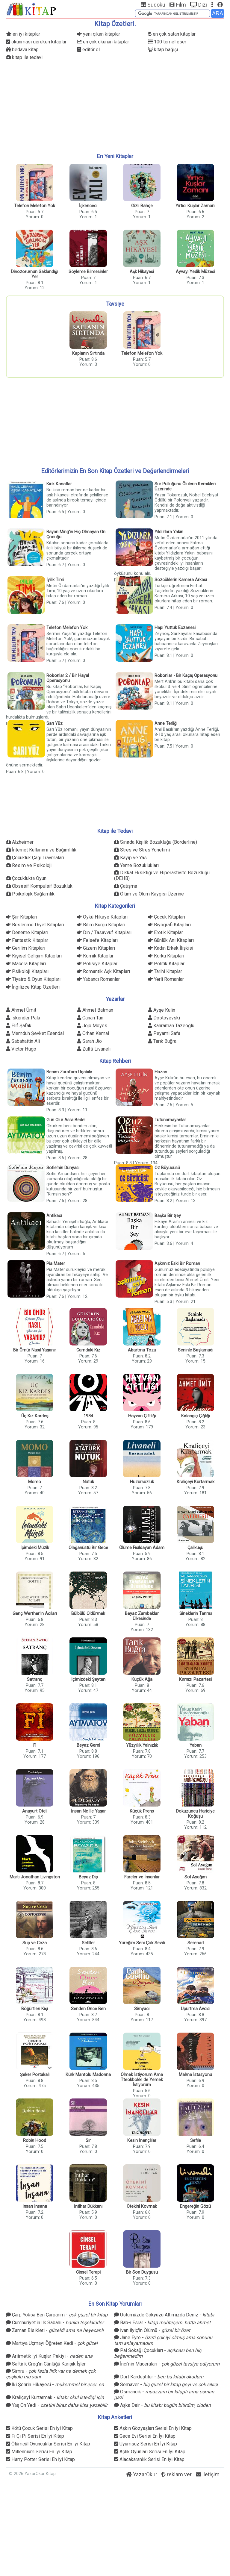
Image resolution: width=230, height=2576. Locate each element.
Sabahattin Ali (23, 1041)
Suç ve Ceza (34, 1942)
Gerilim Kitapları (25, 948)
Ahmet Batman (95, 1010)
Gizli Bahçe (142, 205)
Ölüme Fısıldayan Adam (141, 1547)
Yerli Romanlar (166, 979)
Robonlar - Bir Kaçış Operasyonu (186, 675)
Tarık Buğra (162, 1041)
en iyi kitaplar (23, 34)
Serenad (195, 1942)
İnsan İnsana (34, 2206)
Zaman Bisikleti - (55, 2330)
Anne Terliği (166, 723)
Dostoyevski (164, 1018)
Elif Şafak (18, 1025)
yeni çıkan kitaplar (98, 34)
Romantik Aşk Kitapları (103, 971)
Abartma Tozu (142, 1350)
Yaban (196, 1745)
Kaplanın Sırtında (88, 353)
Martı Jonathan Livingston (35, 1877)
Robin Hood (34, 2140)
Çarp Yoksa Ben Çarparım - (57, 2315)
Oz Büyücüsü (167, 1167)
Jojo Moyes (92, 1025)
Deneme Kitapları (27, 932)
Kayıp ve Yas (130, 857)
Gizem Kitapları (96, 948)
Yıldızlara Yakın (169, 531)
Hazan (161, 1072)
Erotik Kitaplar (165, 932)
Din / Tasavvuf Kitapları (104, 932)
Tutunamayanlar (170, 1119)
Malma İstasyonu (195, 2074)
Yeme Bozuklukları (136, 865)
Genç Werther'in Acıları (35, 1613)
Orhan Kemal (93, 1033)
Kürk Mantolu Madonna (88, 2074)
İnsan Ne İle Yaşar (88, 1811)
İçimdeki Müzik (34, 1547)
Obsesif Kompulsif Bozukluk (39, 886)
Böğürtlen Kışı (34, 2008)
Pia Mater (55, 1263)
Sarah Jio (89, 1041)
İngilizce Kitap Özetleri (33, 987)
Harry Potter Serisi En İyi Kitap (40, 2459)
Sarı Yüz (54, 723)
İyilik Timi (55, 579)
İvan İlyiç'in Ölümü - (152, 2330)
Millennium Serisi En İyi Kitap (39, 2451)
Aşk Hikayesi (142, 271)
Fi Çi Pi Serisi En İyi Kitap (35, 2436)
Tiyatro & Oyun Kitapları (33, 979)
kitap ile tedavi (24, 57)
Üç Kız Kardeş (34, 1416)
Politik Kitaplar (166, 963)
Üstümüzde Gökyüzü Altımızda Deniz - (164, 2315)
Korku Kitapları (166, 956)
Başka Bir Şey (168, 1215)
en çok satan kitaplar (172, 34)
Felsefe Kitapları (97, 940)
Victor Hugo (21, 1049)
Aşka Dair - (162, 2405)
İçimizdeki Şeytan (88, 1679)
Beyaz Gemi (88, 1745)
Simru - (51, 2371)
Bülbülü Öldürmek (88, 1613)
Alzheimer (20, 842)
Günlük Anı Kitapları (171, 940)
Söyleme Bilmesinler (88, 271)
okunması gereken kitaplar (36, 42)
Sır (88, 2140)
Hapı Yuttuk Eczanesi (175, 627)
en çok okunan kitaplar (103, 42)
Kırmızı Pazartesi (195, 1679)
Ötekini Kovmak (142, 2206)
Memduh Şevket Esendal (35, 1033)
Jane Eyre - (163, 2338)
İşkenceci (88, 205)
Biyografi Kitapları (169, 925)
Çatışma (125, 886)
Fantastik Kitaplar (27, 940)
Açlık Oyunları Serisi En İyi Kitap (149, 2451)
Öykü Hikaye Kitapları (102, 917)
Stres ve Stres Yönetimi (142, 850)
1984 (88, 1416)
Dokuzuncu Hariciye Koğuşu (195, 1814)
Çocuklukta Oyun (26, 878)
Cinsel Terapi (88, 2272)
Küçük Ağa (141, 1679)
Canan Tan (90, 1018)
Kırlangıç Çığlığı (195, 1416)
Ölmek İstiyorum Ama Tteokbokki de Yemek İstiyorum (142, 2079)
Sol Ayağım (195, 1877)
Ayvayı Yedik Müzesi (195, 271)
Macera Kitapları (26, 963)
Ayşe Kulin (161, 1010)
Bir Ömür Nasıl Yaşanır (34, 1350)
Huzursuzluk (142, 1481)
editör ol (88, 49)
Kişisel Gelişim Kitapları (34, 956)
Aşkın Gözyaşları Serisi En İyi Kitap (153, 2428)
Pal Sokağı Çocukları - (157, 2351)
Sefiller (88, 1942)
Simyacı (141, 2008)
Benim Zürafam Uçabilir (69, 1072)
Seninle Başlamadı (195, 1350)
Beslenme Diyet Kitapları (35, 925)
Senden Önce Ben (88, 2008)
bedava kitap (22, 49)
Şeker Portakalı (34, 2074)
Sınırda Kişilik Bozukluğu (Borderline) (155, 842)
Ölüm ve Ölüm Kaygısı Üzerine (149, 894)
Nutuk (88, 1481)
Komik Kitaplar (95, 956)
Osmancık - (164, 2392)
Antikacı (54, 1215)
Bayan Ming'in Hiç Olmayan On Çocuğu (75, 534)
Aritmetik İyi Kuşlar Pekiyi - (49, 2356)
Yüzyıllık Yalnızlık (142, 1745)
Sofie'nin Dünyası (62, 1167)
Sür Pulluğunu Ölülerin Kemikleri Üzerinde (185, 486)
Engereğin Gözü (195, 2206)
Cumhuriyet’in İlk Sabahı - (55, 2322)
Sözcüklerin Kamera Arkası (181, 579)
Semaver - (166, 2384)
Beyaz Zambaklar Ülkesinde (142, 1616)
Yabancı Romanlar (98, 979)
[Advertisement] (115, 107)
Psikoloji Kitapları (27, 971)
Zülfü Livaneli (94, 1049)
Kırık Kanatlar (59, 484)
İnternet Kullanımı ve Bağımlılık (41, 850)
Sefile (195, 2140)
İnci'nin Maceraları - (167, 2364)
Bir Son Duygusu (142, 2272)
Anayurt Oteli (34, 1811)
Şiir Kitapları (21, 917)
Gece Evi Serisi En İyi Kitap (144, 2436)
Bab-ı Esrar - (162, 2322)
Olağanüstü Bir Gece (88, 1547)
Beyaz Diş (88, 1877)
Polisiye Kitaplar (97, 963)
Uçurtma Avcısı (195, 2008)
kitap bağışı (163, 49)
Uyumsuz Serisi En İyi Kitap (145, 2444)
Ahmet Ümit (21, 1010)
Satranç (34, 1679)
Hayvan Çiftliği (142, 1416)
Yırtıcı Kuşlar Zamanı (195, 205)
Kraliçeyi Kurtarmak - (55, 2397)
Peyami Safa (164, 1033)
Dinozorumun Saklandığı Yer (34, 274)
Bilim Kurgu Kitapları (101, 925)
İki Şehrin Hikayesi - (55, 2384)
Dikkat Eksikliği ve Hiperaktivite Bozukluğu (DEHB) (162, 873)
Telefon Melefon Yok (34, 205)
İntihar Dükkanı (88, 2206)
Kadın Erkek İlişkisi (170, 948)
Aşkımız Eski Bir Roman (177, 1263)
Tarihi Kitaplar (165, 971)
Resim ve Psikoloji (29, 865)
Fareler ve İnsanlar (142, 1877)
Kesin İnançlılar (141, 2140)
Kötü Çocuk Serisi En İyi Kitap (39, 2428)
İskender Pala (23, 1018)
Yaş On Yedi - (57, 2405)
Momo (34, 1481)
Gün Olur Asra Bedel (65, 1119)
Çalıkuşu (195, 1547)
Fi (34, 1745)
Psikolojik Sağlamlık (30, 894)
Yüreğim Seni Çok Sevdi (142, 1942)
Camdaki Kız (88, 1350)
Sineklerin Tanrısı (195, 1613)
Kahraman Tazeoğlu (171, 1025)
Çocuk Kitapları (166, 917)
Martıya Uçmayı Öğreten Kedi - (52, 2343)
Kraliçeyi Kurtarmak (195, 1481)
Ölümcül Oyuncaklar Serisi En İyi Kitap (48, 2444)
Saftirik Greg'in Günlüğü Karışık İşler (46, 2364)
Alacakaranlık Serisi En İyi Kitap (149, 2459)
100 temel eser (167, 42)
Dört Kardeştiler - (158, 2377)
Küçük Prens (142, 1811)
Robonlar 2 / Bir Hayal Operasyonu (67, 678)
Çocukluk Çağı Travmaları (35, 857)
